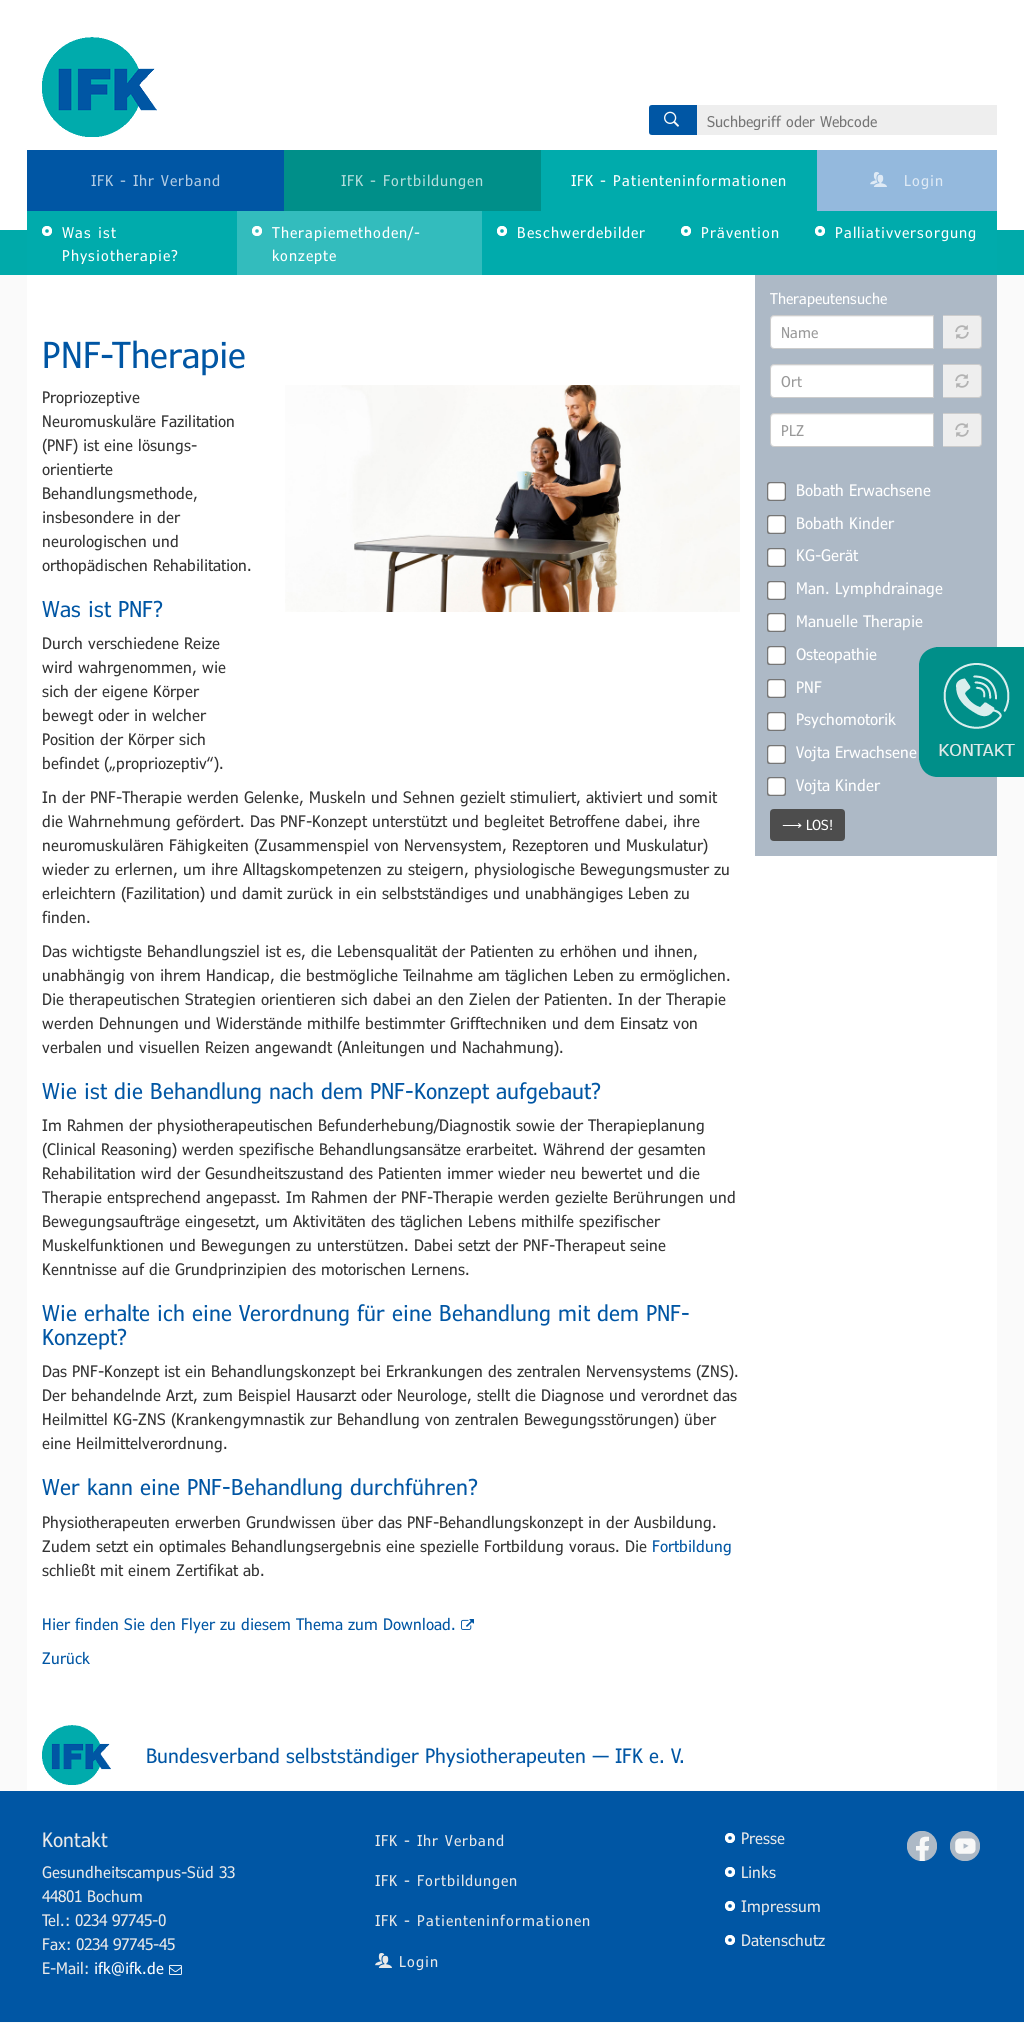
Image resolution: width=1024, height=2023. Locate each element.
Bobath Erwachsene (850, 490)
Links (758, 1871)
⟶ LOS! (807, 824)
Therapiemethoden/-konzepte (346, 243)
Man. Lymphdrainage (856, 588)
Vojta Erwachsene (843, 752)
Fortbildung (692, 1545)
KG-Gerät (814, 555)
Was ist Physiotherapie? (120, 243)
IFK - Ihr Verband (156, 180)
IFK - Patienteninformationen (679, 180)
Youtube (965, 1846)
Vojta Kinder (825, 785)
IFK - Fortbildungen (412, 180)
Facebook (922, 1846)
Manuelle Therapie (846, 621)
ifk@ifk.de (138, 1967)
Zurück (66, 1657)
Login (907, 180)
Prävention (740, 232)
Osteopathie (823, 654)
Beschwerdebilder (581, 232)
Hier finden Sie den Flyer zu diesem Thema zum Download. (258, 1623)
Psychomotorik (833, 719)
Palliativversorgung (906, 232)
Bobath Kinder (832, 523)
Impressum (781, 1905)
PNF (796, 687)
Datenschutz (783, 1939)
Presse (763, 1837)
